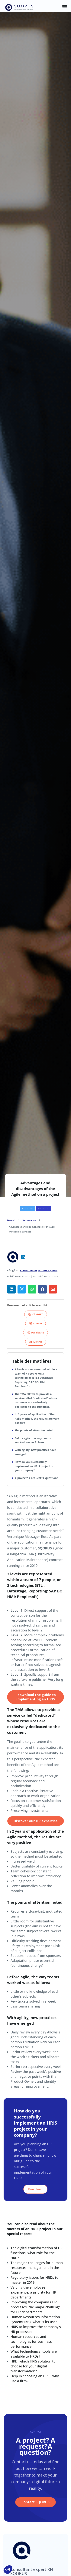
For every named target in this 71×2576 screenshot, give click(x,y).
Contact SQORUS (35, 2502)
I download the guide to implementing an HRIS (35, 1696)
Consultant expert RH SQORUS (38, 1270)
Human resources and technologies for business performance (31, 2341)
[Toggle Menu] (64, 6)
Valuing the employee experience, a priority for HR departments (33, 2292)
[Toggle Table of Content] (58, 1357)
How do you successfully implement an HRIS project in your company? (34, 1466)
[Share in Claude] (35, 1323)
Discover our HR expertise (36, 1821)
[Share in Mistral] (35, 1341)
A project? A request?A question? (36, 1478)
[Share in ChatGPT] (35, 1314)
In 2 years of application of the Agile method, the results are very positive (37, 1418)
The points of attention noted (34, 1430)
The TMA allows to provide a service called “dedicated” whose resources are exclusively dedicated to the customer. (36, 1400)
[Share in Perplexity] (35, 1332)
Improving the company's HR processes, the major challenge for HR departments (36, 2307)
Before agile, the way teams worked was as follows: (33, 1440)
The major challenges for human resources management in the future (37, 2267)
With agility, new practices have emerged (35, 1452)
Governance (27, 1209)
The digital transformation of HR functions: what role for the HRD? (37, 2253)
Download (35, 2189)
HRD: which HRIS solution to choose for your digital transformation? (33, 2366)
